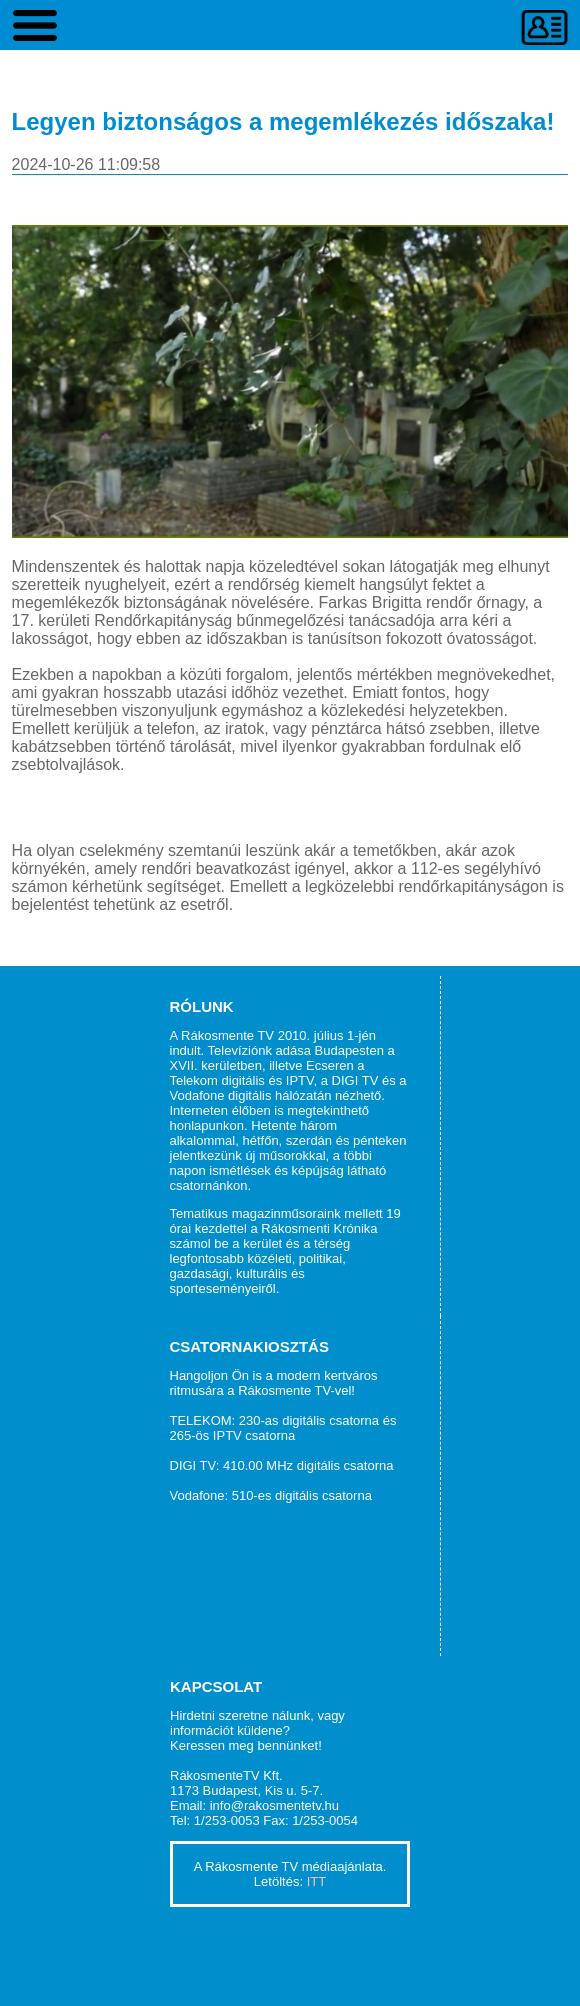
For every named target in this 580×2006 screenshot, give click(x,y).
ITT (317, 1881)
